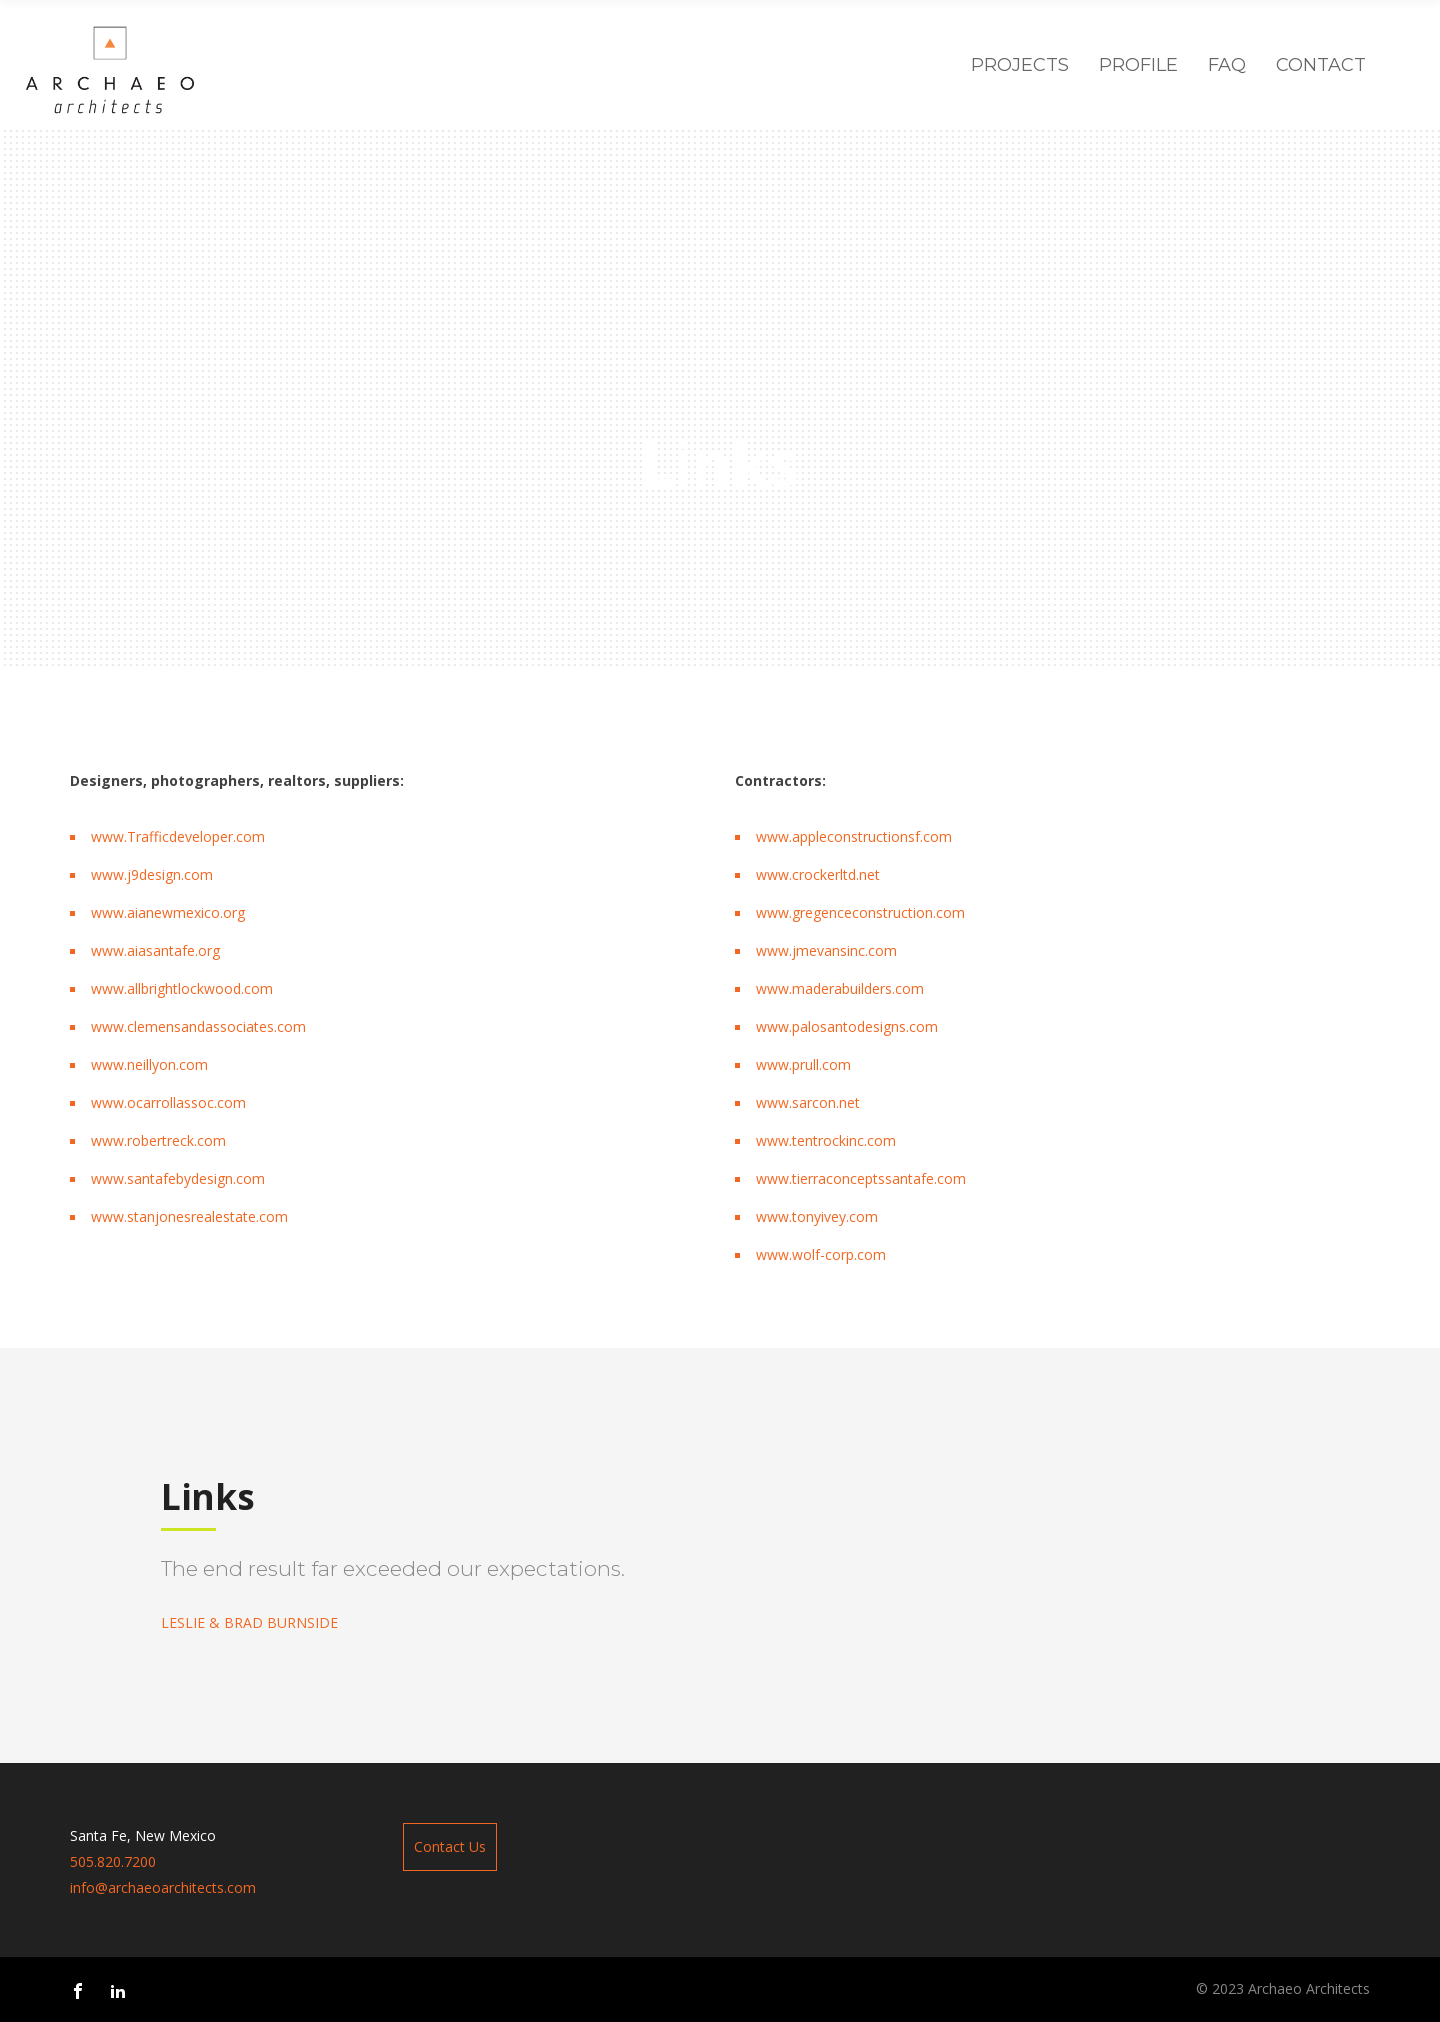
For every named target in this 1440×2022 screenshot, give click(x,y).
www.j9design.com (152, 874)
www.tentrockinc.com (826, 1140)
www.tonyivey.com (817, 1216)
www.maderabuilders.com (840, 988)
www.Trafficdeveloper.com (178, 836)
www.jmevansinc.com (826, 950)
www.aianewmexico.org (168, 912)
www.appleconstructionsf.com (854, 836)
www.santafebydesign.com (178, 1178)
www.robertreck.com (158, 1140)
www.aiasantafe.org (155, 950)
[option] (440, 1592)
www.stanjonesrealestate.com (189, 1216)
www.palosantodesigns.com (847, 1026)
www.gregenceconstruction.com (860, 912)
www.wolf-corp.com (821, 1254)
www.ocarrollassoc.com (168, 1102)
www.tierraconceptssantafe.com (861, 1178)
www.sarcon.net (808, 1102)
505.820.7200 (113, 1861)
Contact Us (450, 1846)
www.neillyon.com (149, 1064)
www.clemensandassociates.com (198, 1026)
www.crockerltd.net (818, 874)
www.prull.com (803, 1064)
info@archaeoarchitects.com (163, 1887)
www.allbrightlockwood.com (182, 988)
